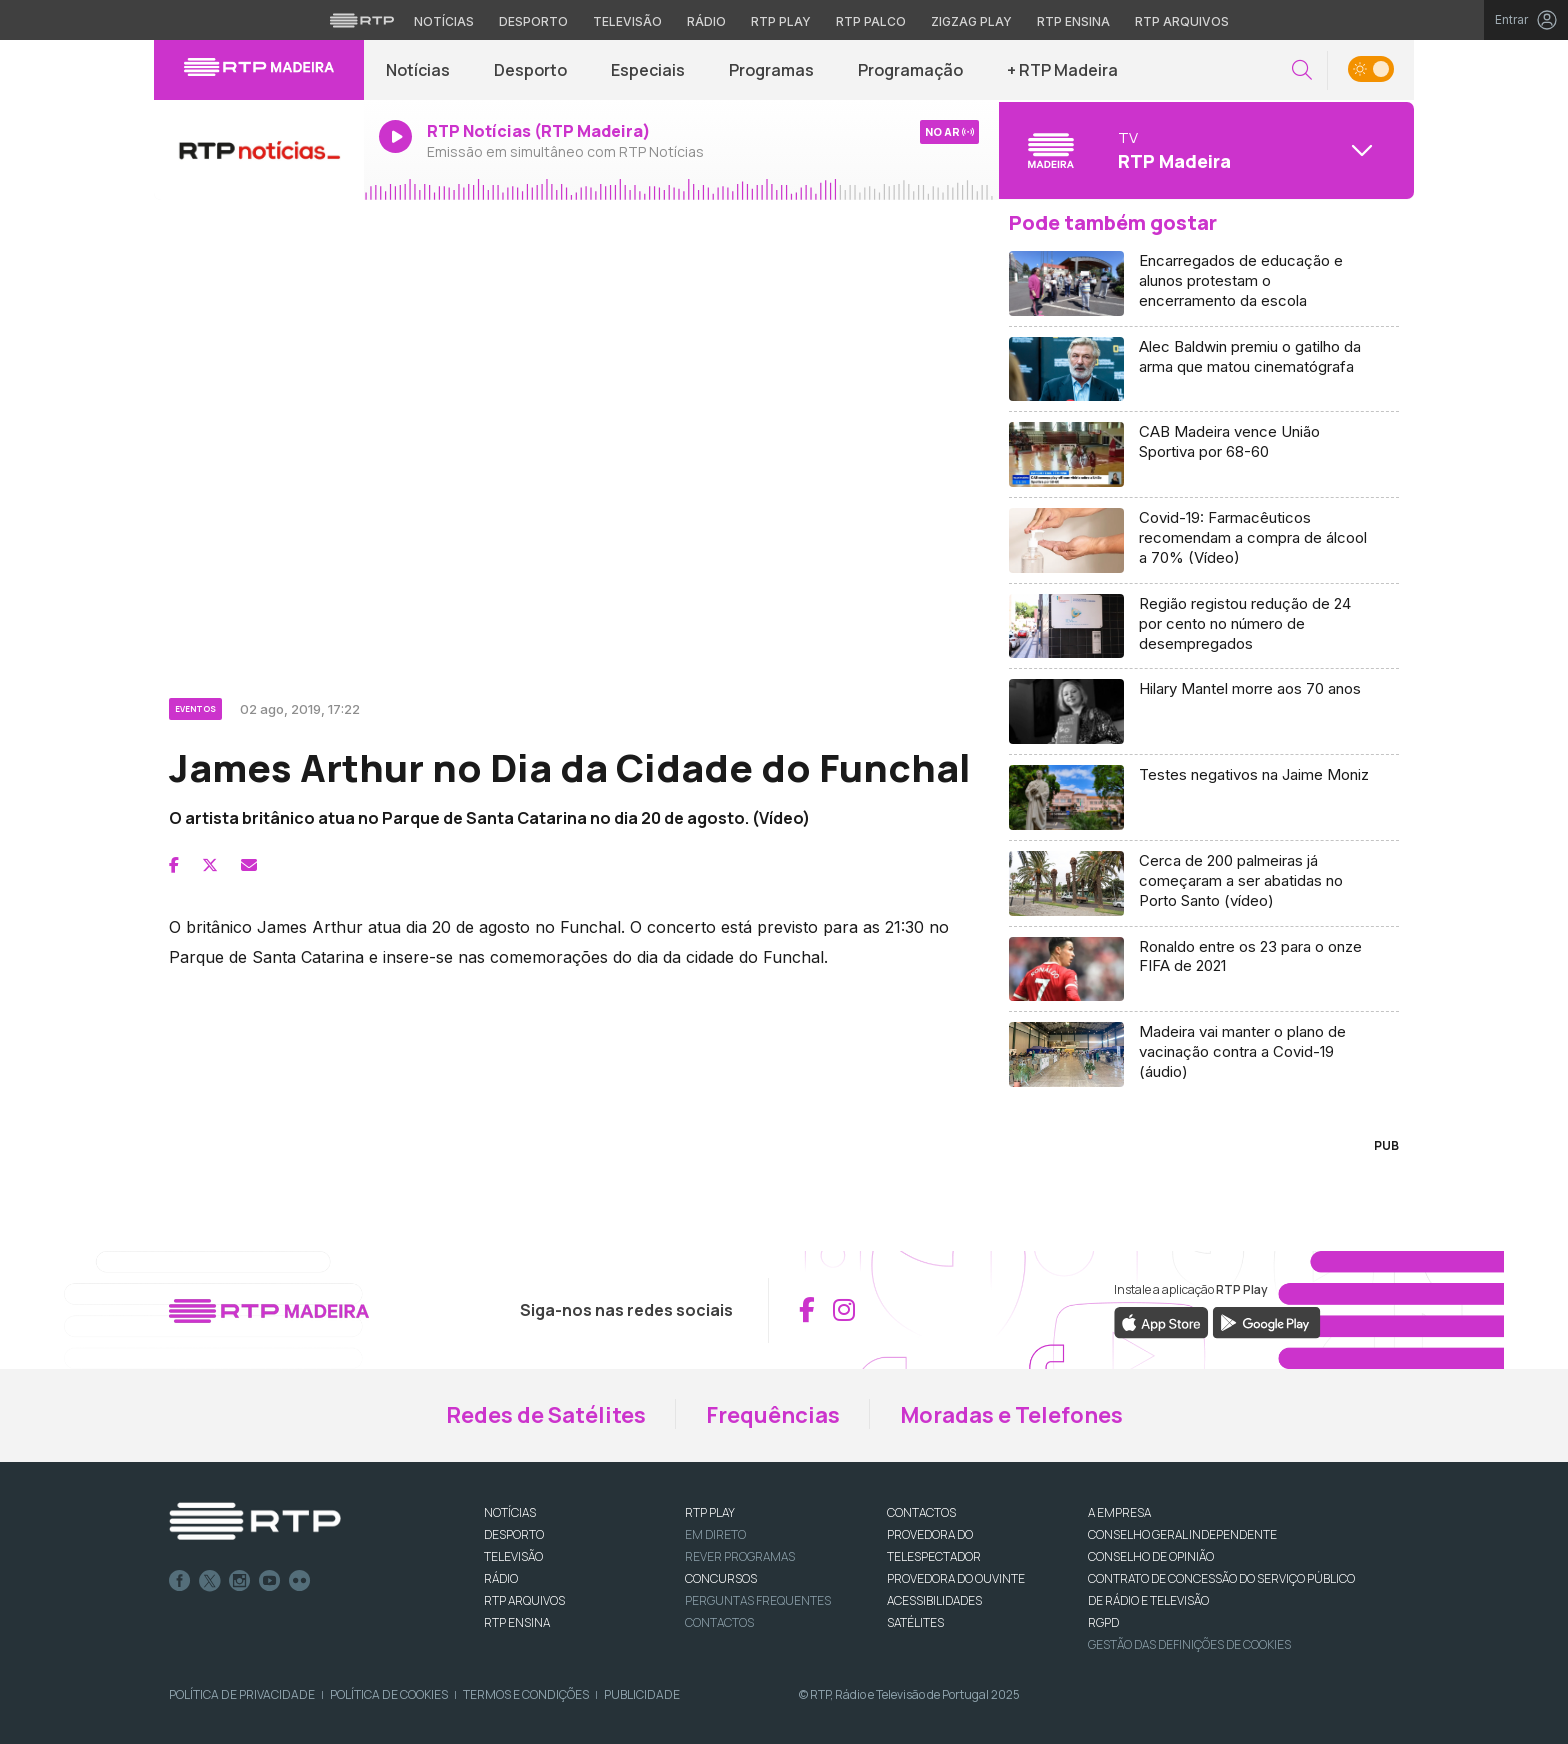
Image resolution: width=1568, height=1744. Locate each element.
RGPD (1103, 1622)
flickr (300, 1581)
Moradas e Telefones (1011, 1415)
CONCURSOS (721, 1578)
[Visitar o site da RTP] (362, 20)
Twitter (210, 1581)
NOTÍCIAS (510, 1512)
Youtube (270, 1581)
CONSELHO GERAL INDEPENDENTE (1182, 1534)
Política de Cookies (389, 1694)
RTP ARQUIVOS (524, 1600)
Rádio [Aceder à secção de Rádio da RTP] (706, 21)
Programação (910, 70)
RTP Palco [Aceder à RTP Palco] (871, 21)
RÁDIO (501, 1578)
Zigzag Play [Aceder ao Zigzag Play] (971, 21)
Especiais (648, 70)
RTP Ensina (517, 1622)
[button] (1302, 70)
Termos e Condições (526, 1694)
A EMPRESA (1119, 1512)
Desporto (530, 70)
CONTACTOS (921, 1512)
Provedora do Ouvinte (956, 1578)
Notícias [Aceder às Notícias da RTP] (444, 21)
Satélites (915, 1622)
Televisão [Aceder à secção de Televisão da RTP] (627, 21)
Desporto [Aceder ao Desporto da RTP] (533, 21)
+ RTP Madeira (1062, 70)
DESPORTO (514, 1534)
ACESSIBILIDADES (934, 1600)
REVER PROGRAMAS (740, 1556)
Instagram (240, 1581)
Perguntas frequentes (758, 1600)
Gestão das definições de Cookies (1189, 1644)
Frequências (773, 1415)
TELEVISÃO (513, 1556)
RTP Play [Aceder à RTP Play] (781, 21)
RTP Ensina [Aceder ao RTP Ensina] (1073, 21)
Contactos (719, 1622)
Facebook (180, 1581)
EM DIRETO (715, 1534)
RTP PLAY (710, 1512)
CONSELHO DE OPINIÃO (1151, 1556)
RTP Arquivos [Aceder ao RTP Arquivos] (1182, 21)
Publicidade (642, 1694)
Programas (771, 70)
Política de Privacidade (242, 1694)
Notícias (418, 70)
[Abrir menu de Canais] (1204, 150)
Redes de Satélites (546, 1415)
